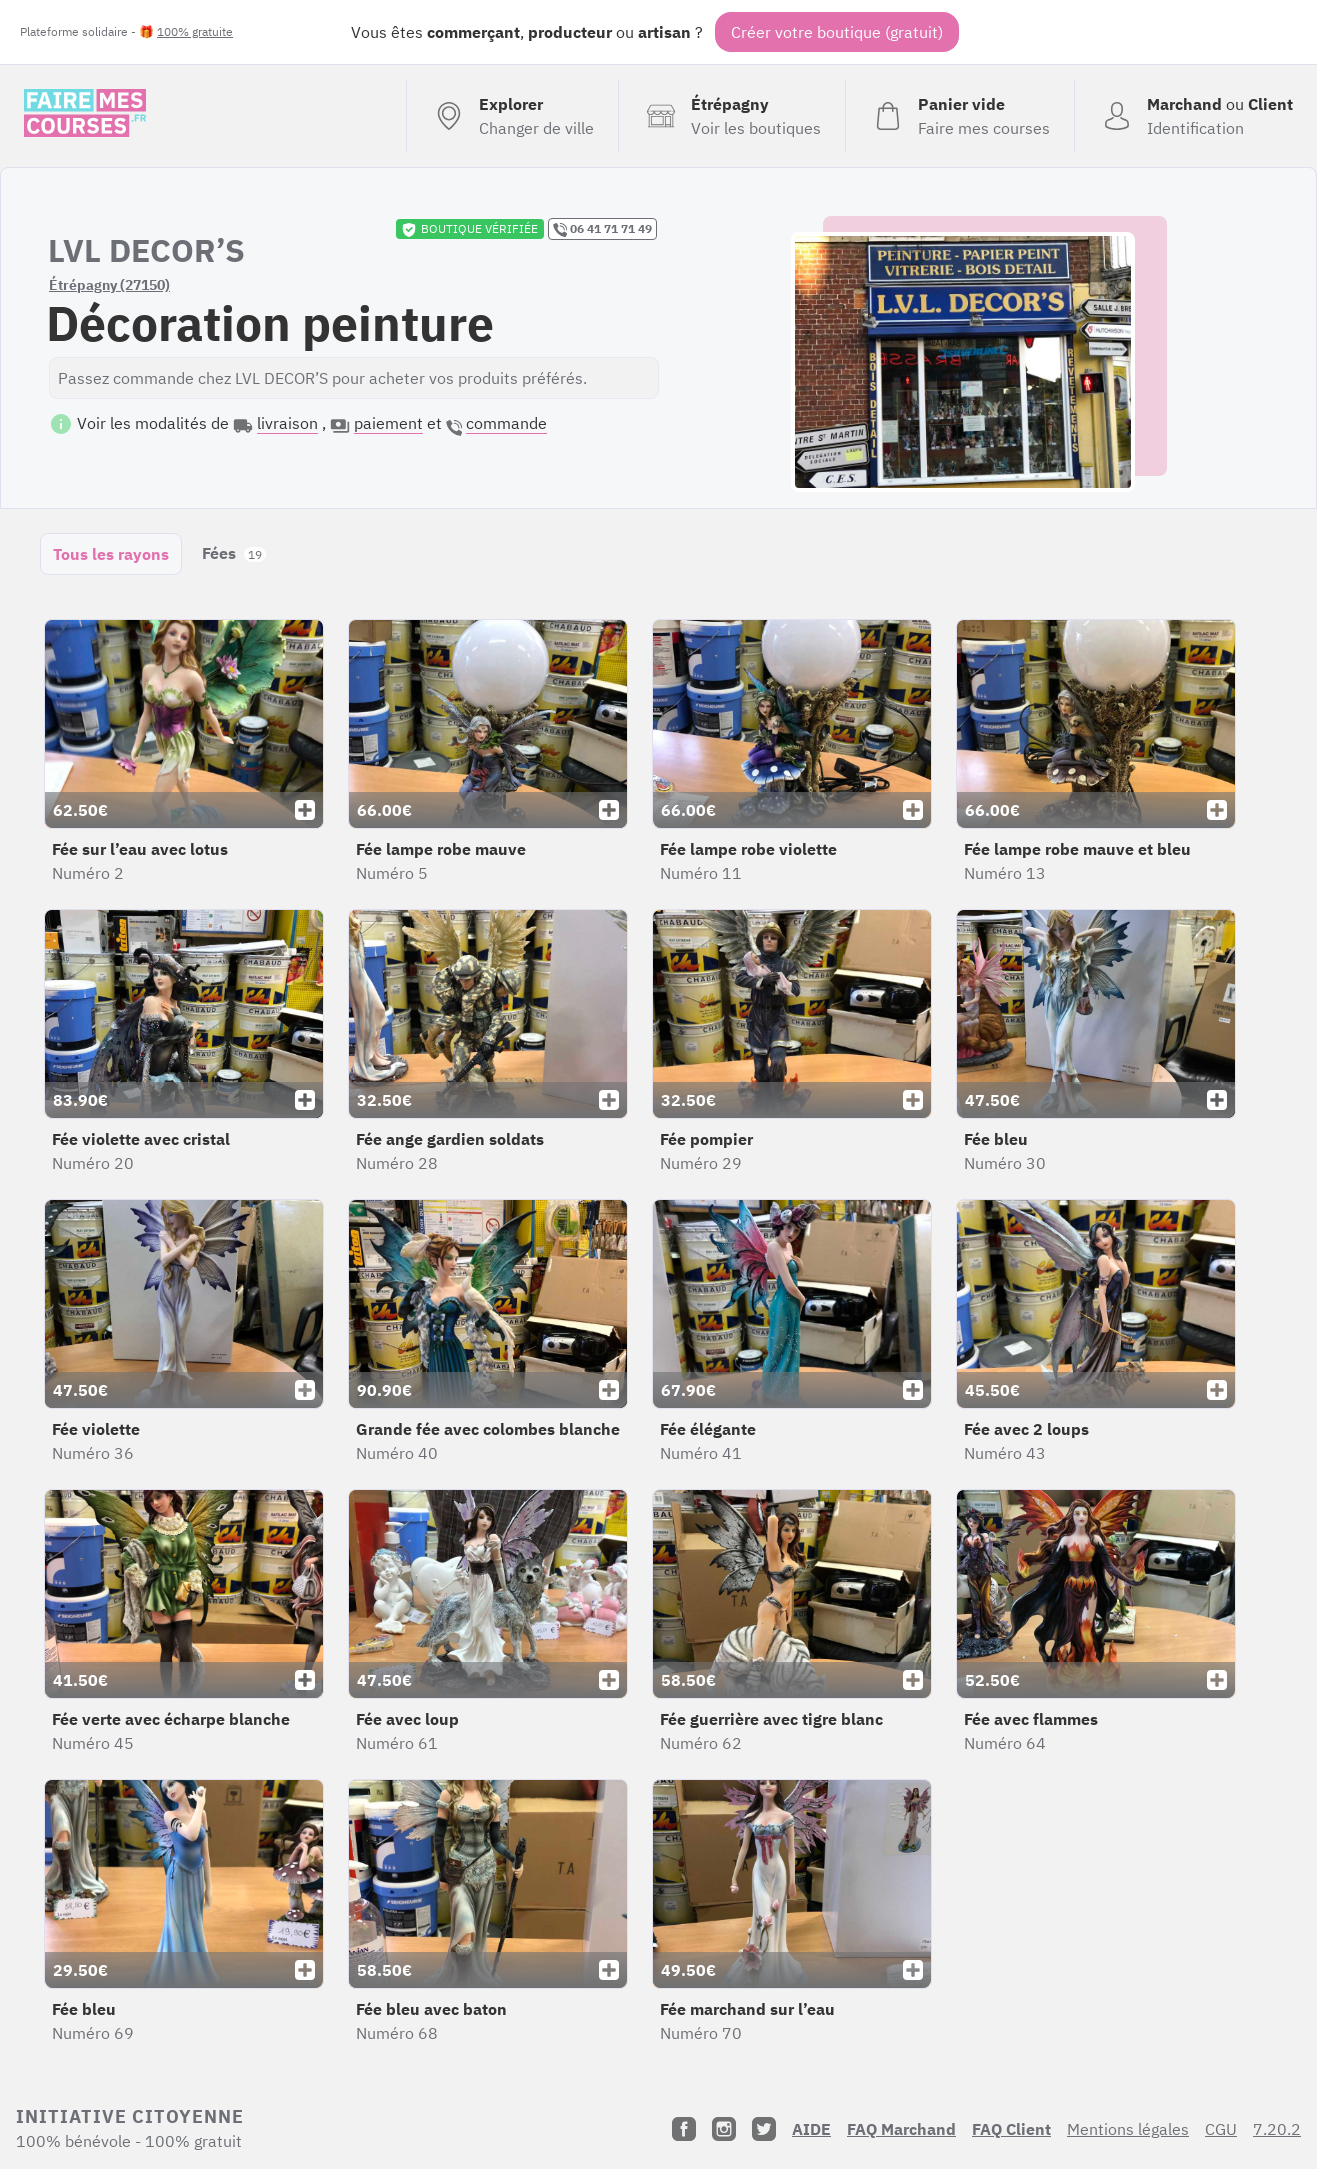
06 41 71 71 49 (602, 229)
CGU (1221, 2129)
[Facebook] (684, 2129)
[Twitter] (764, 2129)
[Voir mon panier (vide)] (959, 116)
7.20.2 (1277, 2129)
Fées (234, 553)
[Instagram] (724, 2129)
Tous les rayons (111, 554)
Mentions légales (1128, 2129)
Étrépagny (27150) (109, 285)
